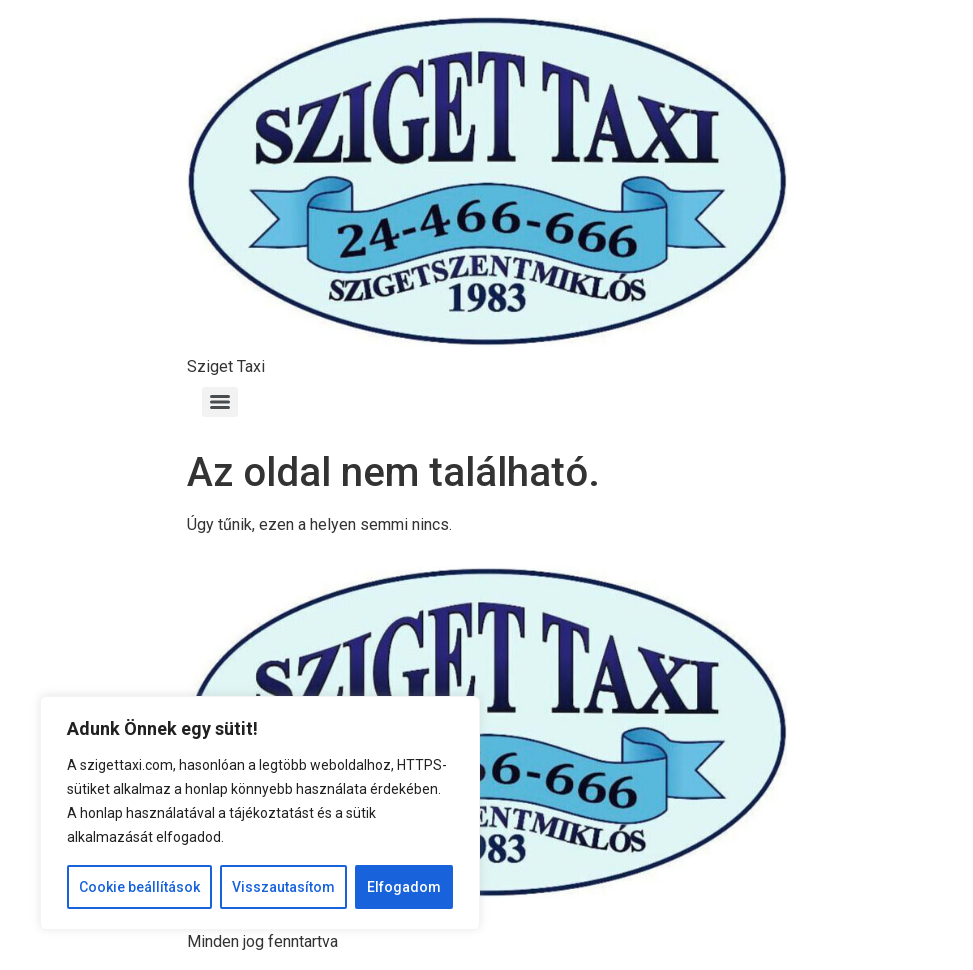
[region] (260, 813)
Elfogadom (404, 887)
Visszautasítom (283, 887)
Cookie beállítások (139, 887)
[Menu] (220, 402)
